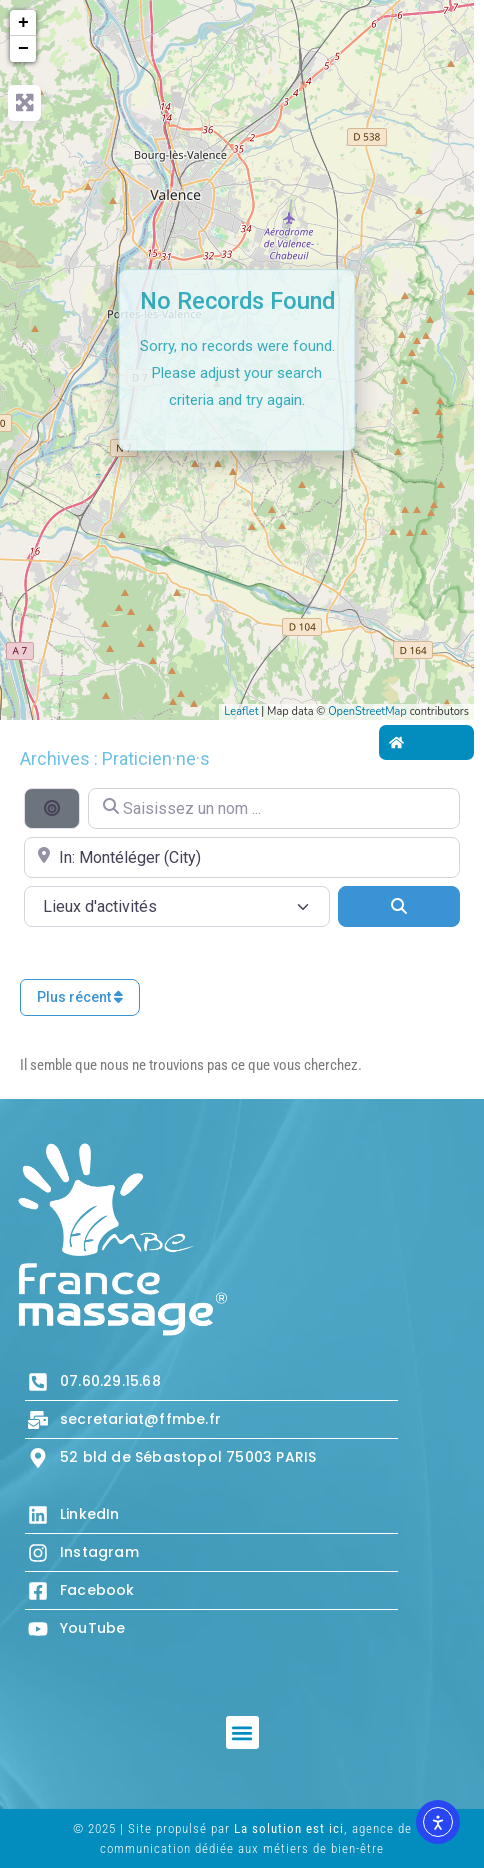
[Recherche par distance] (52, 808)
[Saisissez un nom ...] (274, 808)
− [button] (23, 49)
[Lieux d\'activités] (177, 906)
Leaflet (241, 711)
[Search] (399, 906)
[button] (242, 1732)
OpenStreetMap (367, 711)
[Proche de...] (242, 857)
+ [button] (23, 23)
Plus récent (80, 997)
